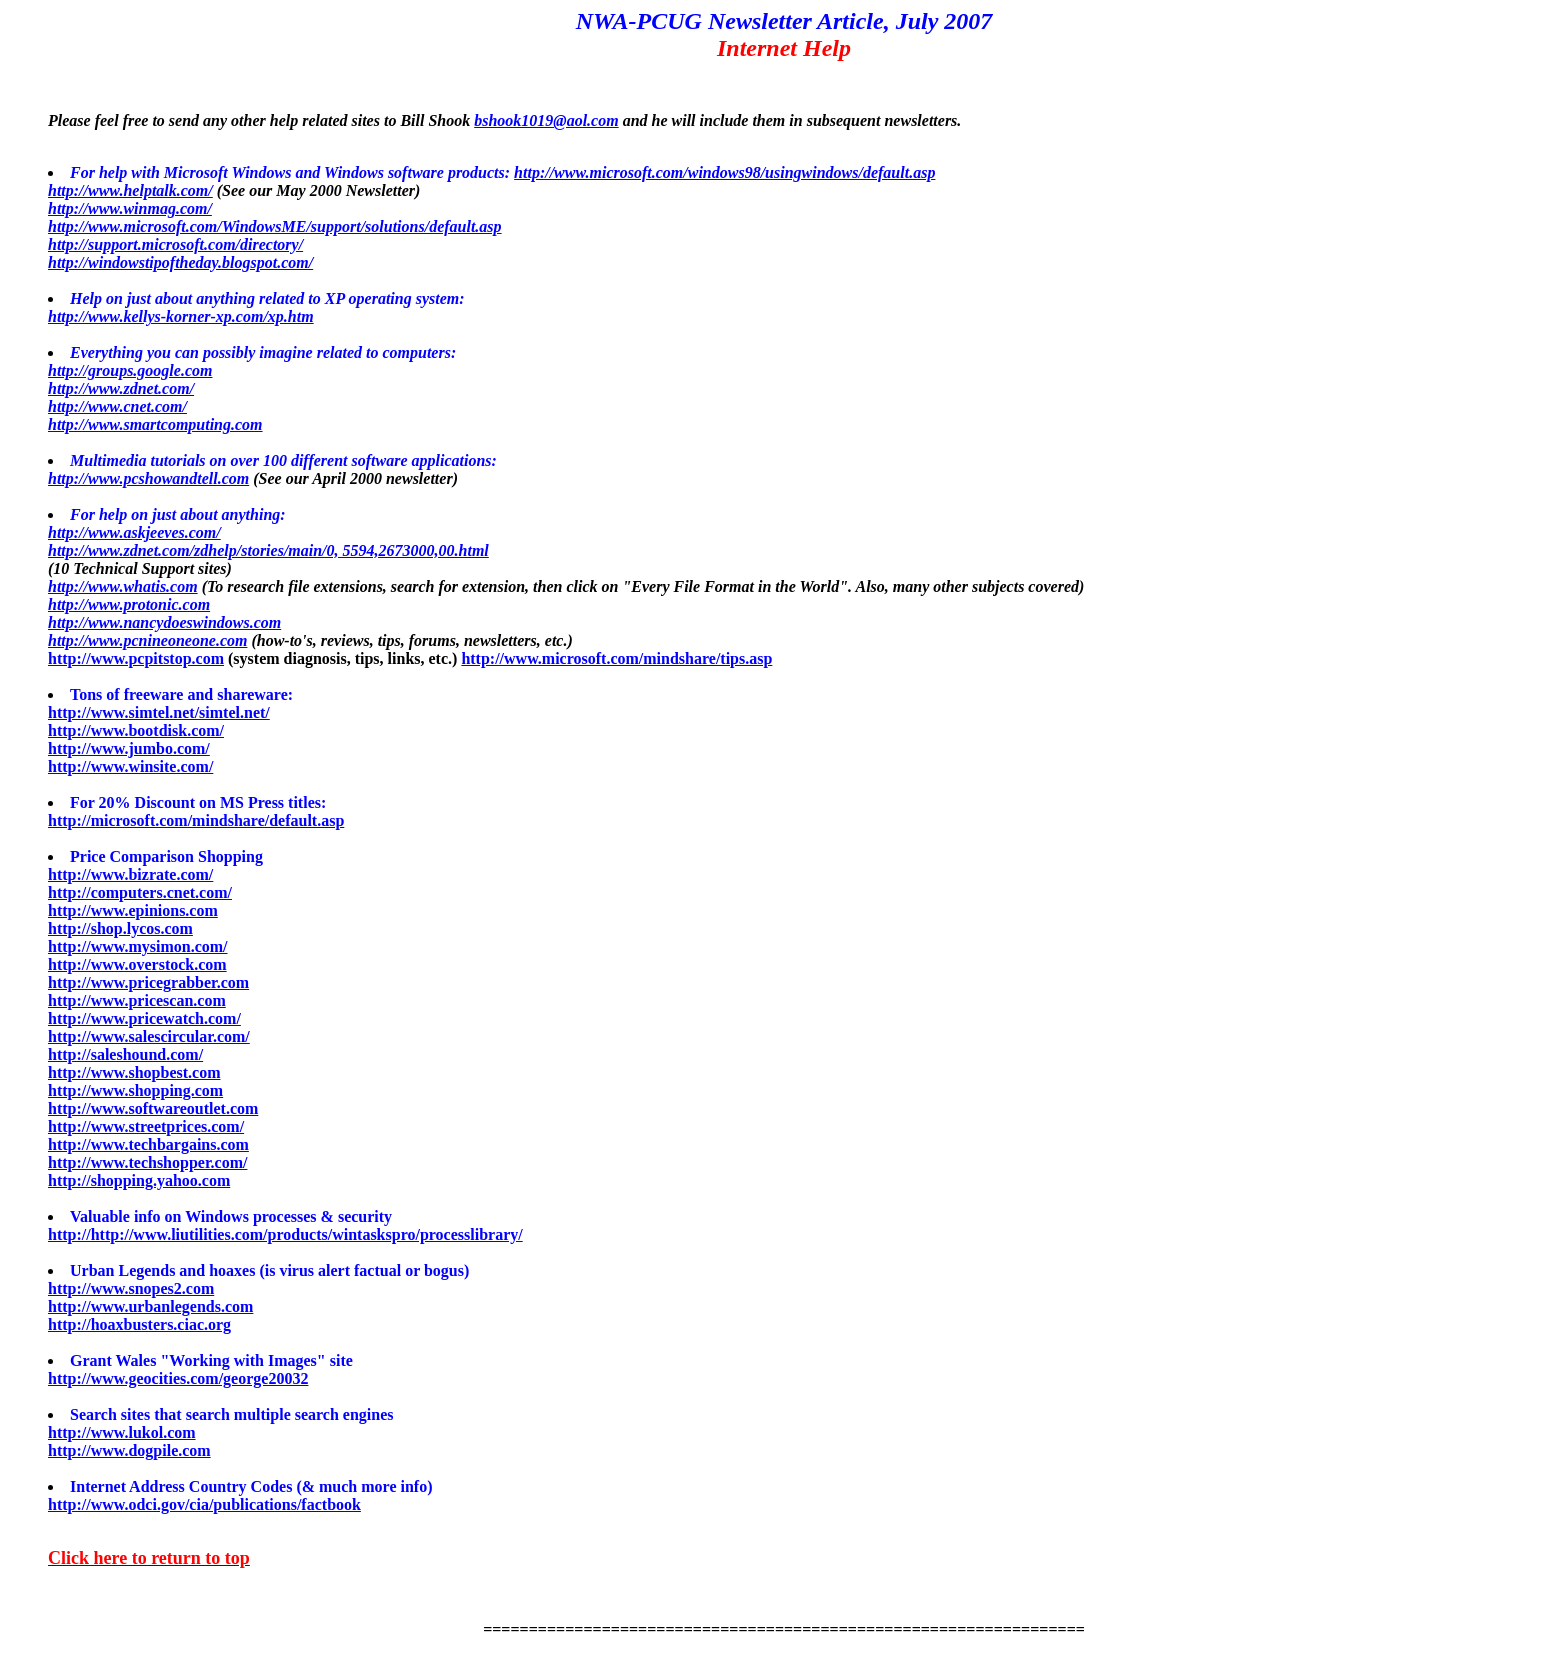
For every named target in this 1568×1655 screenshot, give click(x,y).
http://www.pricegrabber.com (148, 982)
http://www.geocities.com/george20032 (178, 1378)
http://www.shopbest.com (134, 1072)
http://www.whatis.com (123, 586)
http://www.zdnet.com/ (121, 388)
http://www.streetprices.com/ (146, 1126)
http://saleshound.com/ (125, 1054)
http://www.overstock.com (137, 964)
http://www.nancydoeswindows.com (164, 622)
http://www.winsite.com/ (130, 766)
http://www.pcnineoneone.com (147, 640)
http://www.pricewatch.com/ (144, 1018)
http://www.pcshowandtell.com (148, 478)
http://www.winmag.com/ (130, 208)
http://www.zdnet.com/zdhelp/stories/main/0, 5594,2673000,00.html (268, 550)
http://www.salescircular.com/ (149, 1036)
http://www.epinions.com (133, 910)
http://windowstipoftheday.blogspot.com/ (180, 262)
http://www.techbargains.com (148, 1144)
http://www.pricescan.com (137, 1000)
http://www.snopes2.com (131, 1288)
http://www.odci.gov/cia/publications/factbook (204, 1504)
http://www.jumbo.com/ (129, 748)
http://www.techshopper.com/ (147, 1162)
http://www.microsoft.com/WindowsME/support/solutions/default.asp (275, 226)
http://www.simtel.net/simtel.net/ (159, 712)
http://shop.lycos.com (120, 928)
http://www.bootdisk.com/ (136, 730)
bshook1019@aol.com (546, 120)
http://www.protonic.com (129, 604)
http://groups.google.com (130, 370)
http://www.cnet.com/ (117, 406)
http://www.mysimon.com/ (138, 946)
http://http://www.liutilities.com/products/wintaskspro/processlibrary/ (285, 1234)
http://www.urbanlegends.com (150, 1306)
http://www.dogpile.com (129, 1450)
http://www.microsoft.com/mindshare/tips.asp (616, 658)
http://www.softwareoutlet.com (153, 1108)
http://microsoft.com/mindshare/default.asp (196, 820)
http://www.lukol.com (122, 1432)
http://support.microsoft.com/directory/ (175, 244)
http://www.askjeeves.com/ (134, 532)
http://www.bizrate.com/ (130, 874)
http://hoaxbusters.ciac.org (139, 1324)
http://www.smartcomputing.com (155, 424)
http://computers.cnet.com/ (140, 892)
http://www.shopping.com (135, 1090)
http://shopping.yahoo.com (139, 1180)
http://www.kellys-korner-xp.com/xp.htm (181, 316)
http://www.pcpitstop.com (136, 658)
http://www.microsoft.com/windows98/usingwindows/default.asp (724, 172)
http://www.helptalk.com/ (130, 190)
